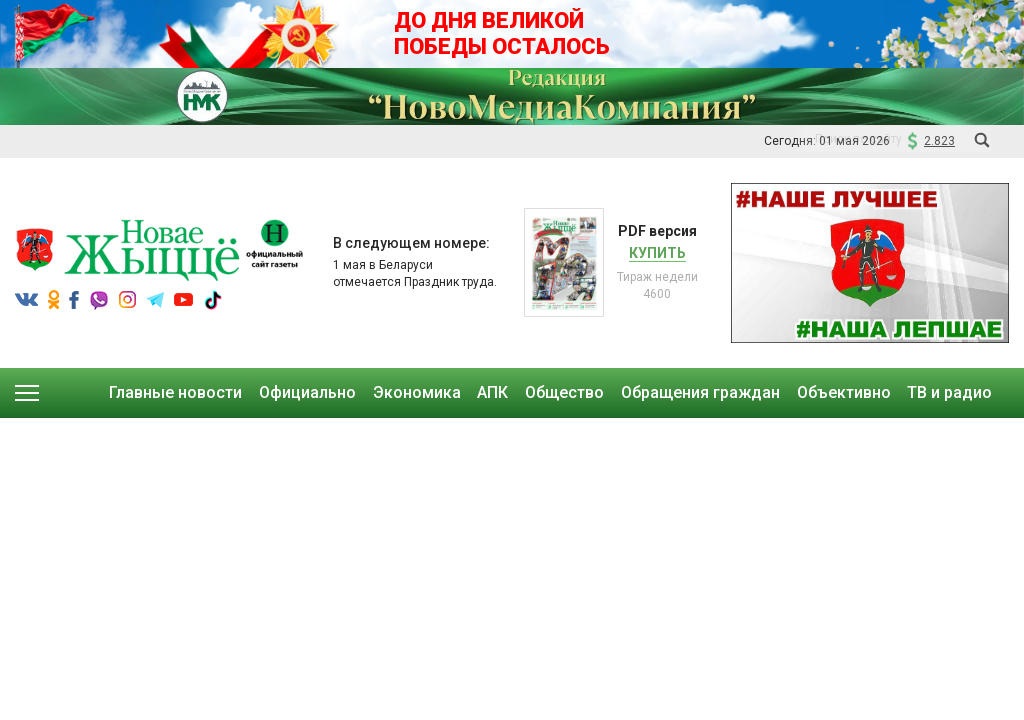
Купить (657, 253)
